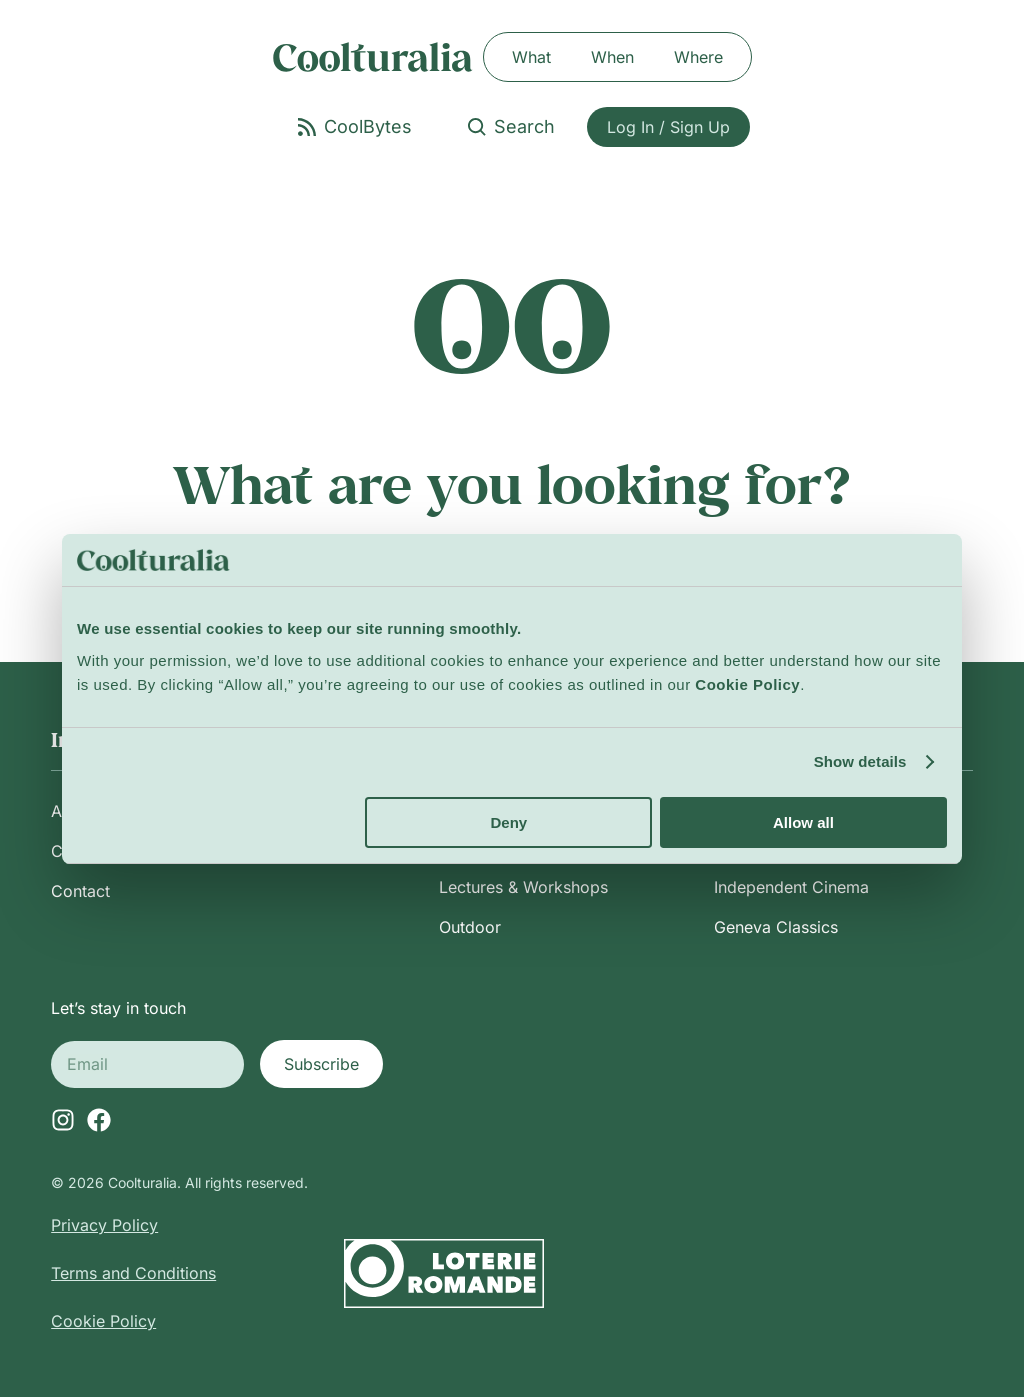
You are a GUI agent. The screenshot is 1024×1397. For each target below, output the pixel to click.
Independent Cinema (791, 887)
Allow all (803, 822)
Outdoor (470, 927)
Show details (860, 761)
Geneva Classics (776, 927)
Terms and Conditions (133, 1273)
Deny (509, 822)
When (612, 57)
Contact (80, 891)
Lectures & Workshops (523, 887)
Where (698, 57)
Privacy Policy (104, 1225)
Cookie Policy (103, 1321)
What (531, 57)
